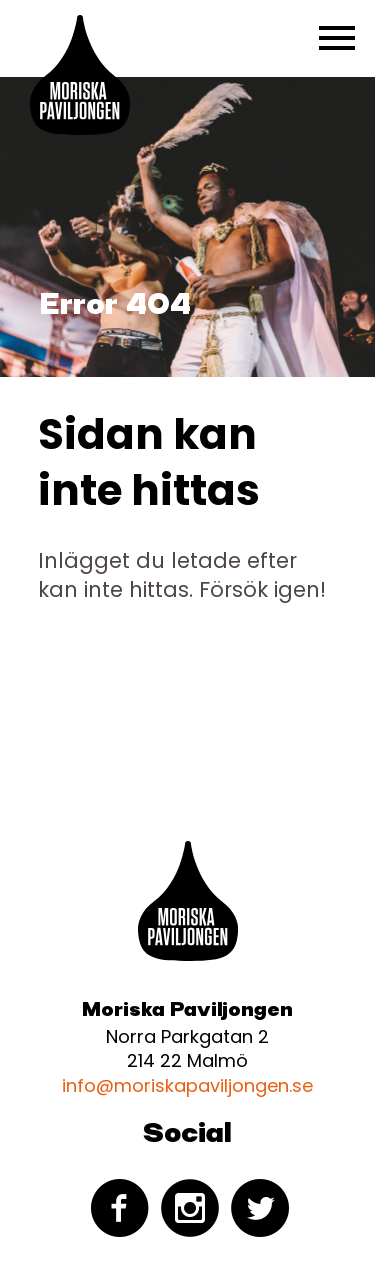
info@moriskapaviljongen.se (187, 1085)
